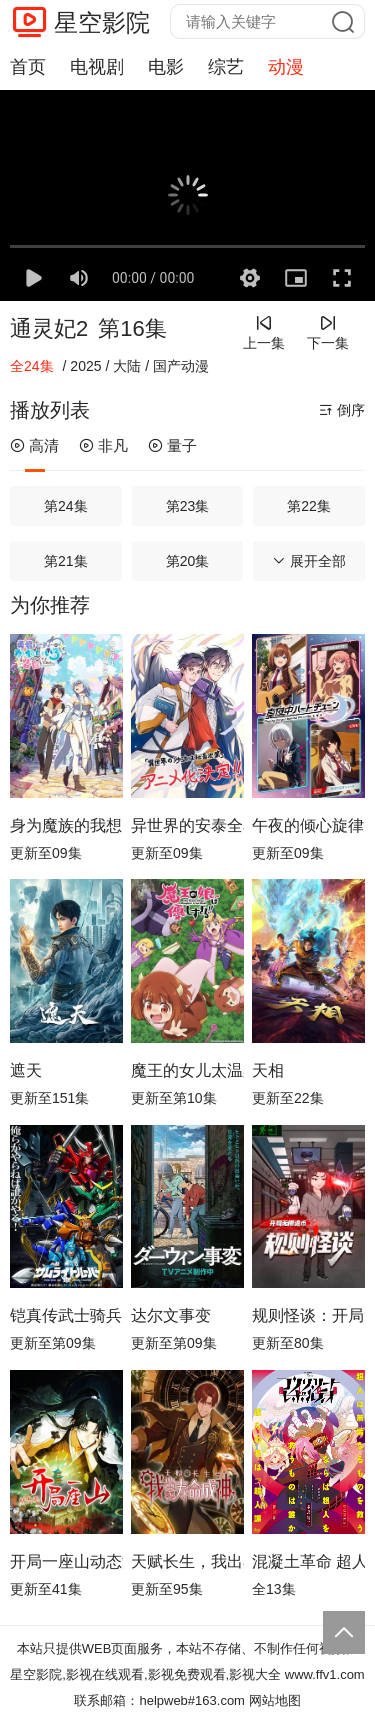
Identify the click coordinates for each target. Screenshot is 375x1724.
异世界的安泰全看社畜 (187, 825)
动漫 (286, 67)
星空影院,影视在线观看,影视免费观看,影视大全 (145, 1674)
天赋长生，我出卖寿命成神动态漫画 (187, 1561)
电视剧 (97, 67)
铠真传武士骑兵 (66, 1315)
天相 (268, 1070)
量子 (172, 445)
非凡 (103, 445)
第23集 (188, 506)
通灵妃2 (49, 328)
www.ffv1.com (325, 1674)
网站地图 (275, 1700)
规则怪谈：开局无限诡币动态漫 (308, 1315)
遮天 (26, 1070)
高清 (34, 445)
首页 (28, 67)
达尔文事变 (171, 1315)
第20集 (188, 561)
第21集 (66, 561)
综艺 (226, 67)
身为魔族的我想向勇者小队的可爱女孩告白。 (66, 825)
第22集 (309, 506)
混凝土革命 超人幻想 (308, 1561)
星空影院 (102, 22)
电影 (166, 67)
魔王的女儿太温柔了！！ (187, 1070)
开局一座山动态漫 (66, 1561)
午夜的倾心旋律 (308, 825)
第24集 (66, 506)
